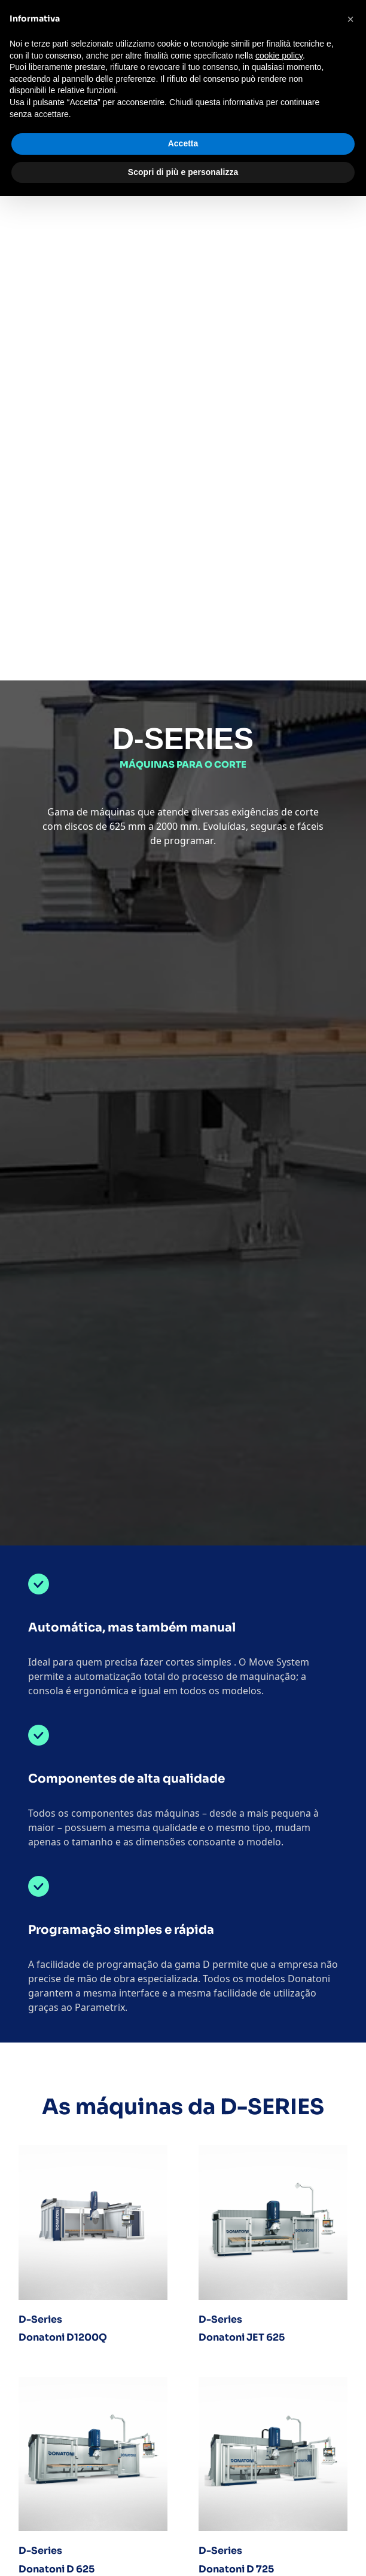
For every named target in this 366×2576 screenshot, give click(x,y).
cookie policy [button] (279, 55)
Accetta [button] (183, 143)
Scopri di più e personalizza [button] (183, 172)
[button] (350, 19)
